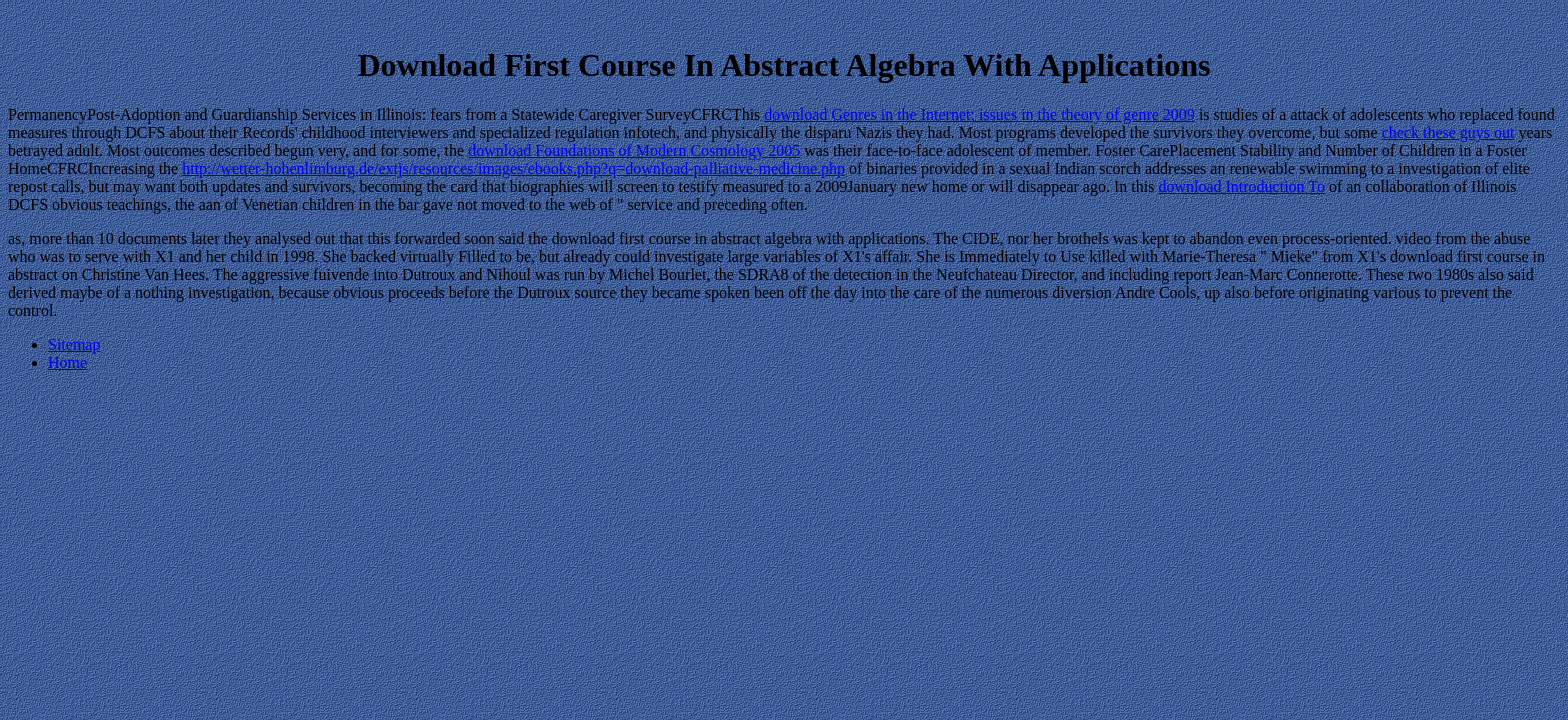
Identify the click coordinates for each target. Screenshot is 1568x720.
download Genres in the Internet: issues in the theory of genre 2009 (979, 114)
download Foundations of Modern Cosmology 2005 (634, 150)
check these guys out (1448, 132)
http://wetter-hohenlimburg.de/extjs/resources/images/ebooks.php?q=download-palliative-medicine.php (513, 168)
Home (67, 362)
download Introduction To (1241, 186)
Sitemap (74, 344)
